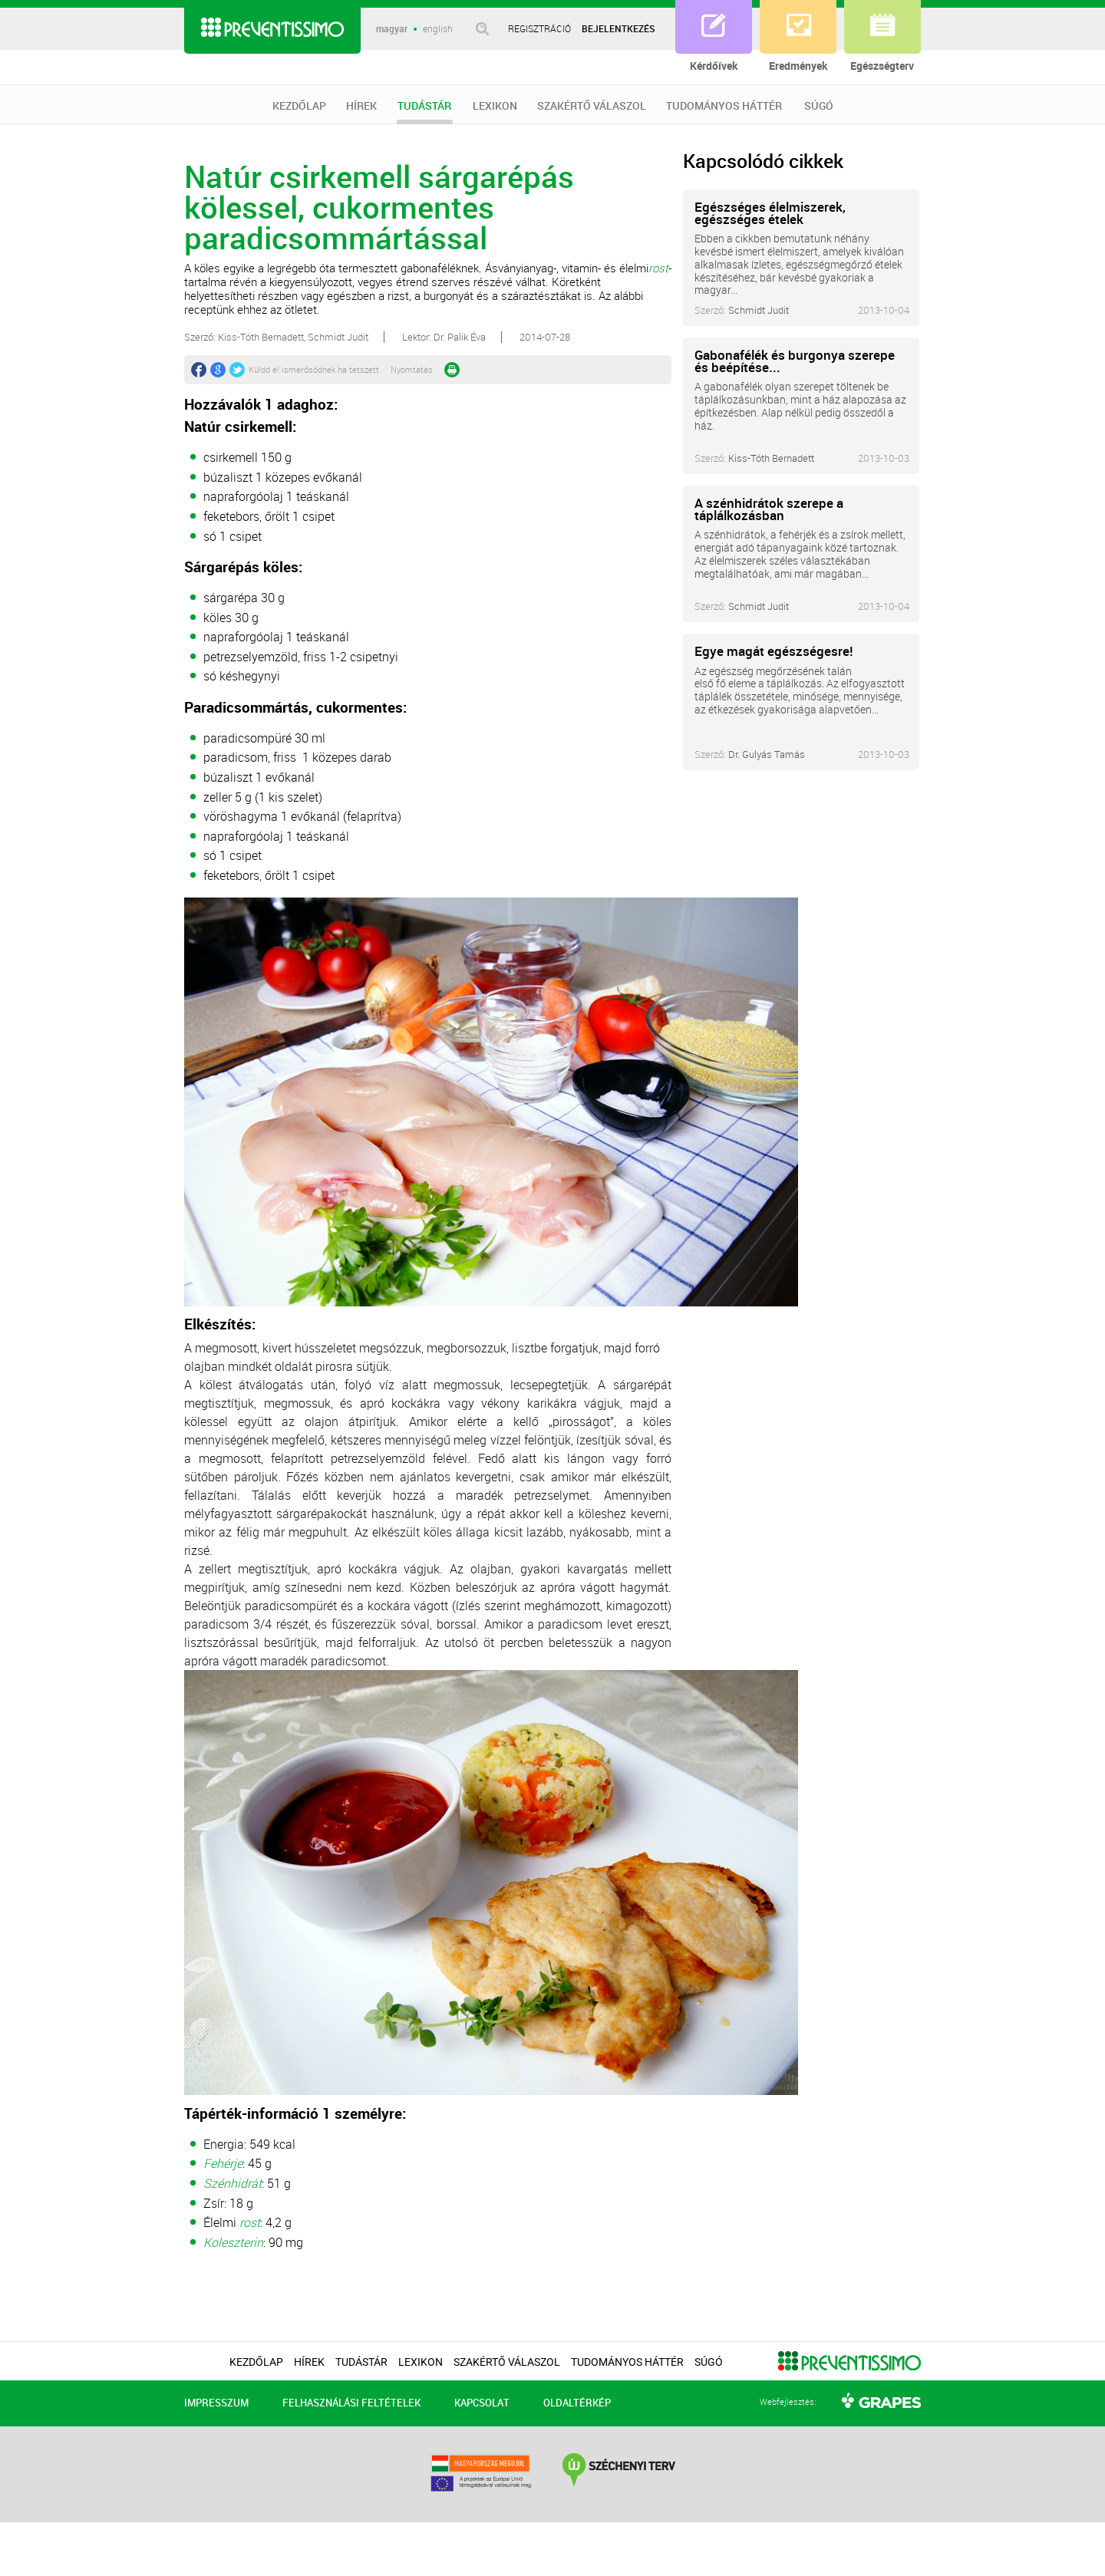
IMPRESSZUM (216, 2403)
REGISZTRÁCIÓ (539, 28)
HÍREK (361, 106)
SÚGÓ (818, 106)
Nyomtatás (412, 369)
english (438, 29)
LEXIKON (495, 106)
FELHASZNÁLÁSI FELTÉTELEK (351, 2403)
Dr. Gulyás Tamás (766, 754)
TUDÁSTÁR (425, 112)
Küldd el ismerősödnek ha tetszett (314, 369)
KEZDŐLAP (299, 106)
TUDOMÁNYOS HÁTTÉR (724, 106)
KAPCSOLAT (482, 2403)
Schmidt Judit (758, 310)
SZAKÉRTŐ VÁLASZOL (591, 106)
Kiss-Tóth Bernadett (771, 458)
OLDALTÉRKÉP (577, 2403)
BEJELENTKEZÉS (618, 28)
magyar (391, 29)
